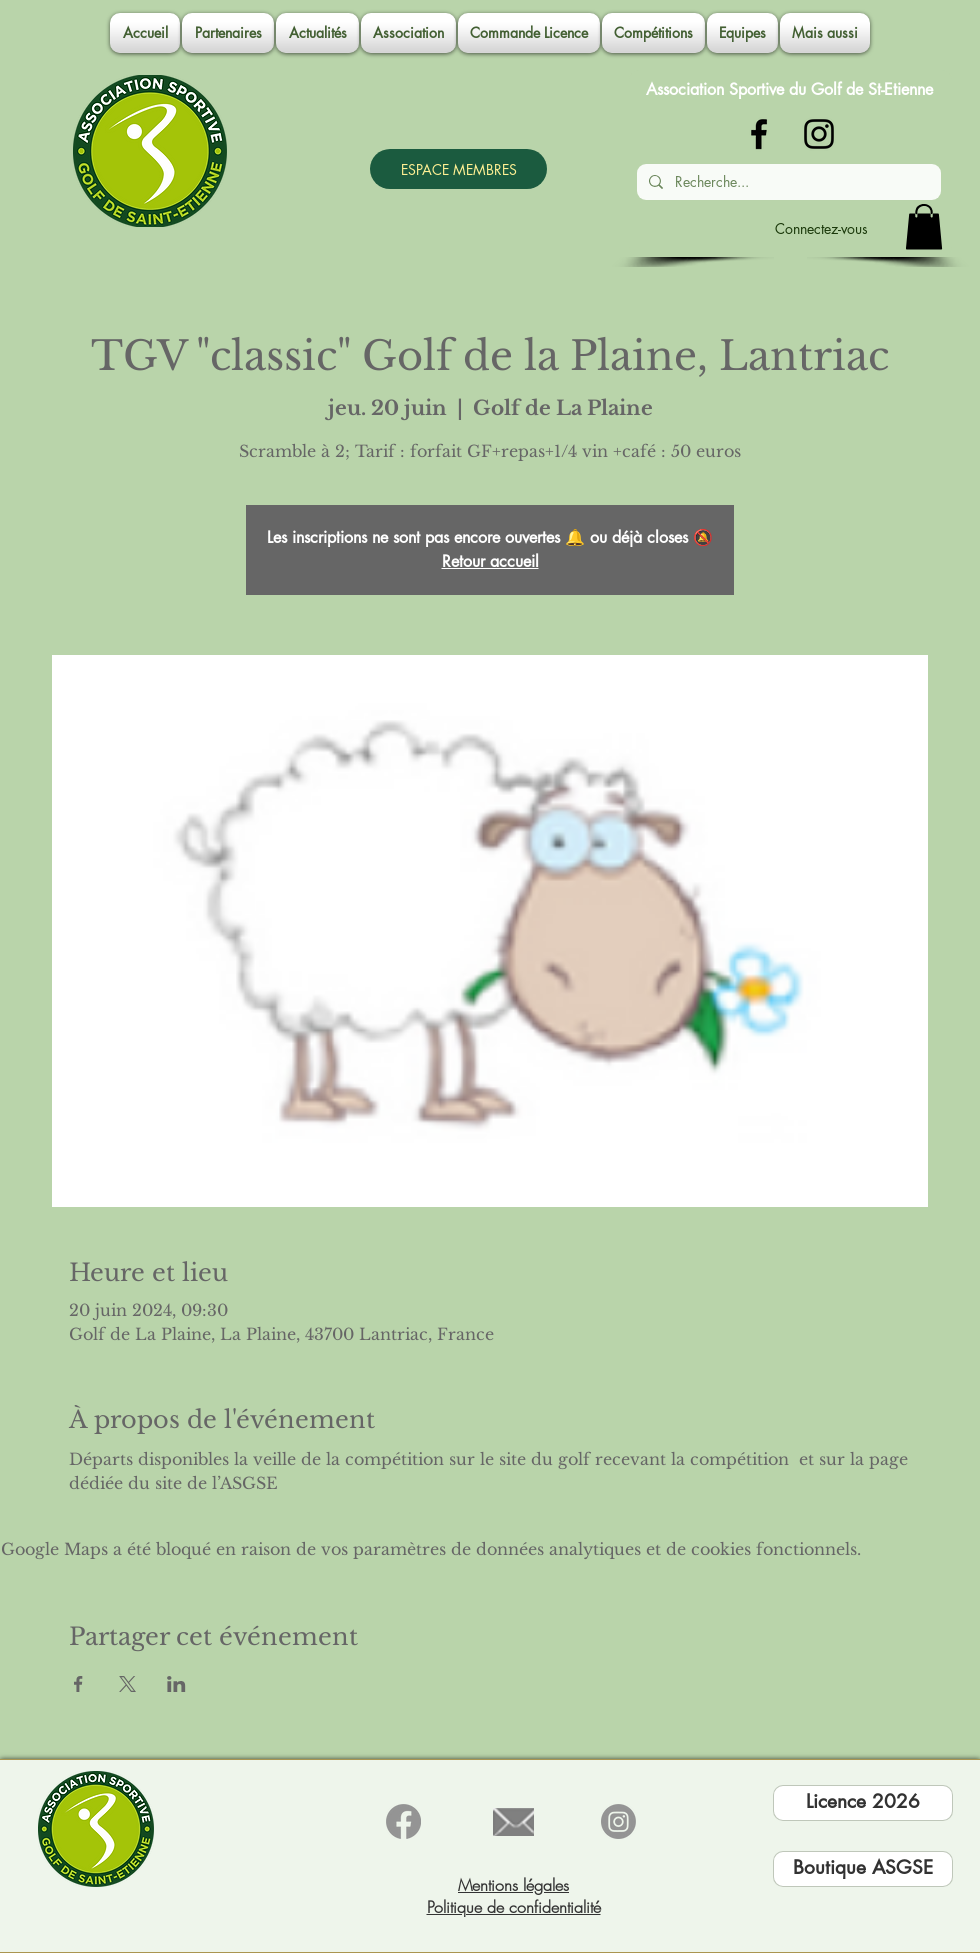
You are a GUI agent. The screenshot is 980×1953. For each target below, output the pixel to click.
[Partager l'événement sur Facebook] (78, 1684)
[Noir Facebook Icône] (759, 134)
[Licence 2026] (863, 1803)
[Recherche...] (787, 182)
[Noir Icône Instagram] (819, 134)
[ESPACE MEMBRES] (458, 169)
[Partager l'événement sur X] (127, 1684)
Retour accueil (490, 561)
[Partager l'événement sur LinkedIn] (176, 1684)
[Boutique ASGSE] (863, 1869)
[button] (408, 33)
